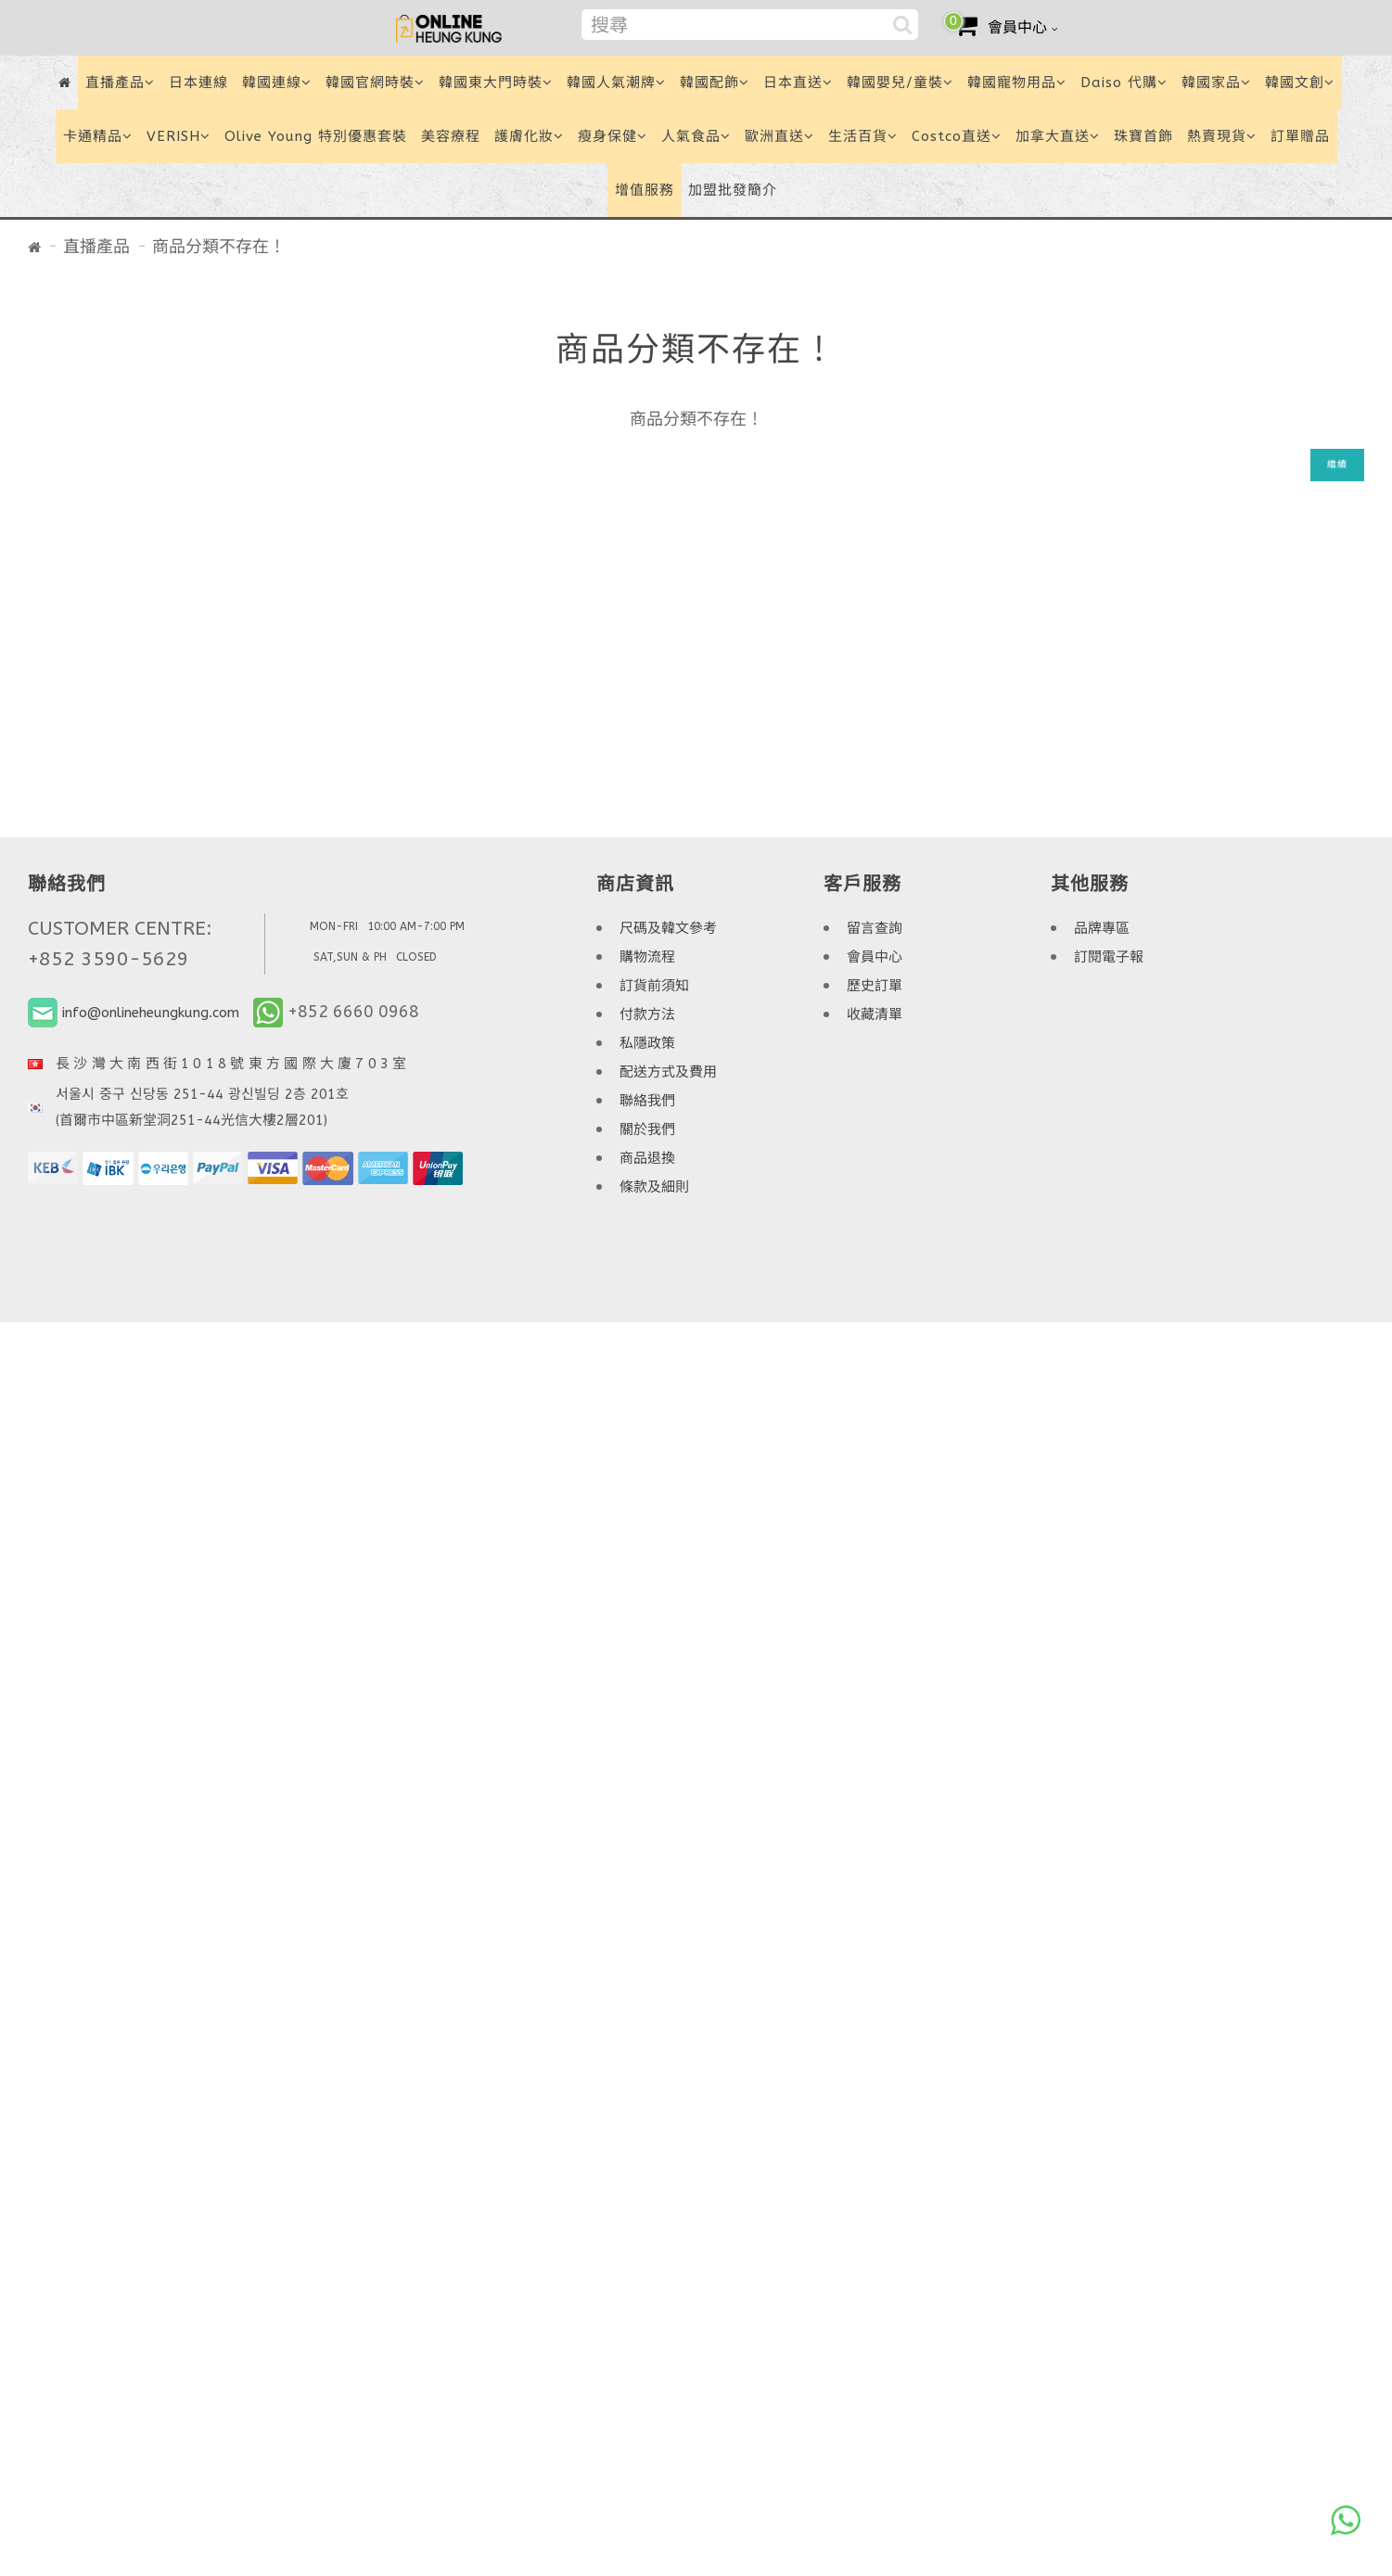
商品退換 (647, 1158)
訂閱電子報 (1108, 957)
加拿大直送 (1057, 136)
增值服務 (644, 190)
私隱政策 (647, 1043)
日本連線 (198, 82)
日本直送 (798, 82)
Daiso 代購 (1124, 82)
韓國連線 (277, 82)
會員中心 (874, 957)
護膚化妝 (529, 136)
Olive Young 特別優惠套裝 (315, 136)
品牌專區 (1102, 928)
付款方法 (647, 1014)
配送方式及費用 (668, 1072)
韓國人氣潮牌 (616, 82)
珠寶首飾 (1143, 136)
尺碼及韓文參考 (668, 928)
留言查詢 (874, 928)
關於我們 (647, 1129)
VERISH (179, 136)
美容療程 (450, 136)
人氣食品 (696, 136)
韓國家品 (1216, 82)
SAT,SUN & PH (350, 956)
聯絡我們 (647, 1100)
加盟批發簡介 (732, 190)
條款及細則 (654, 1187)
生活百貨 (863, 136)
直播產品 (120, 82)
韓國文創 (1300, 82)
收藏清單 (874, 1014)
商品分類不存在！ (219, 246)
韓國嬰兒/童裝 (900, 82)
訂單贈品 (1300, 136)
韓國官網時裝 (375, 82)
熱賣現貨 (1222, 136)
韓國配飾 (714, 82)
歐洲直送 (779, 136)
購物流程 (647, 957)
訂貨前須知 (654, 985)
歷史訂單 (874, 985)
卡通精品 (98, 136)
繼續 (1337, 464)
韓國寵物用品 (1016, 82)
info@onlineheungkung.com (150, 1012)
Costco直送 (957, 136)
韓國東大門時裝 (496, 82)
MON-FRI (334, 926)
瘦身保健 (612, 136)
